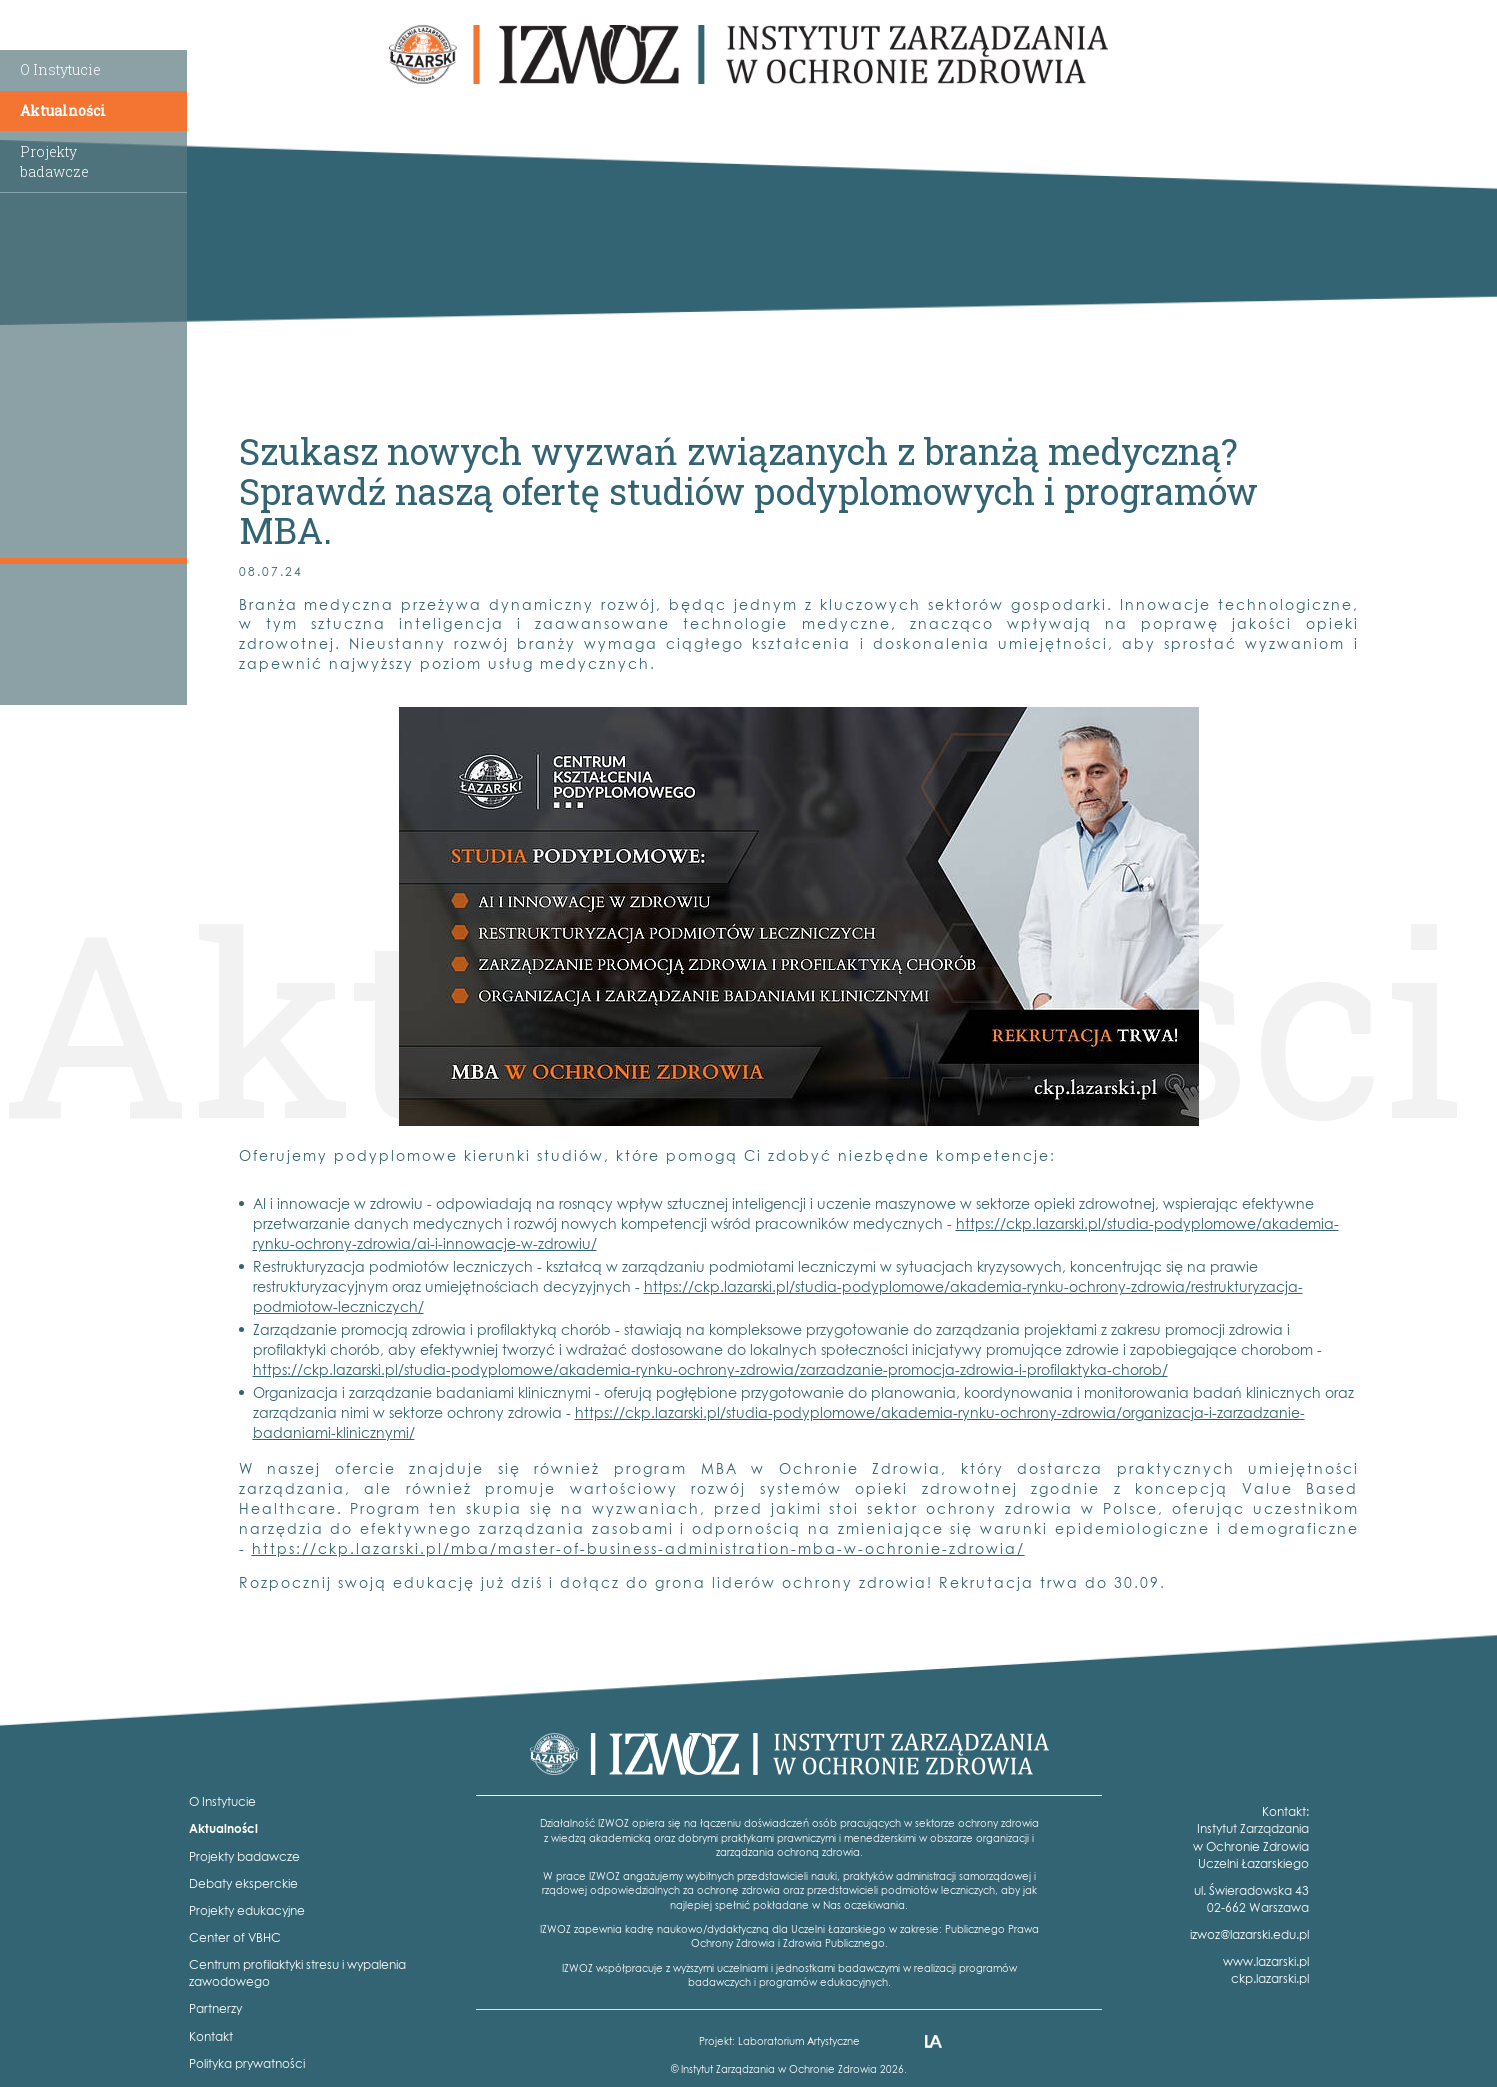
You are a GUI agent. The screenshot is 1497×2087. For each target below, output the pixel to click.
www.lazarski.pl (1266, 1961)
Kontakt (211, 2036)
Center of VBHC (235, 1937)
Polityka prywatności (247, 2063)
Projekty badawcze (244, 1856)
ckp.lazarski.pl (1270, 1978)
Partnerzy (215, 2008)
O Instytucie (60, 69)
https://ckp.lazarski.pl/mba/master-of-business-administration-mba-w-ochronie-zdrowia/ (638, 1548)
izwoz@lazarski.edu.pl (1249, 1934)
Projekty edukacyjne (247, 1910)
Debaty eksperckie (243, 1883)
